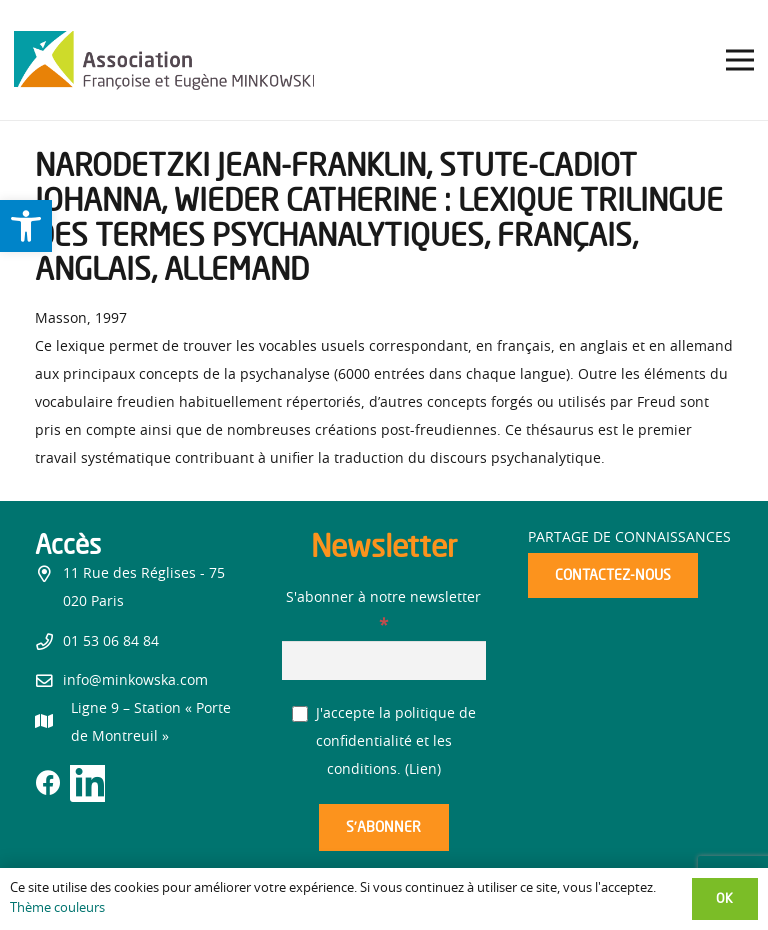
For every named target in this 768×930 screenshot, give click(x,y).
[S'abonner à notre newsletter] (384, 660)
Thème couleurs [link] (57, 908)
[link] (26, 226)
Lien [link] (423, 770)
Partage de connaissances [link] (629, 538)
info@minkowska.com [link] (135, 681)
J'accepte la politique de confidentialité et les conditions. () (384, 742)
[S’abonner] (384, 827)
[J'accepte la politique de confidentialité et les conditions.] (300, 714)
